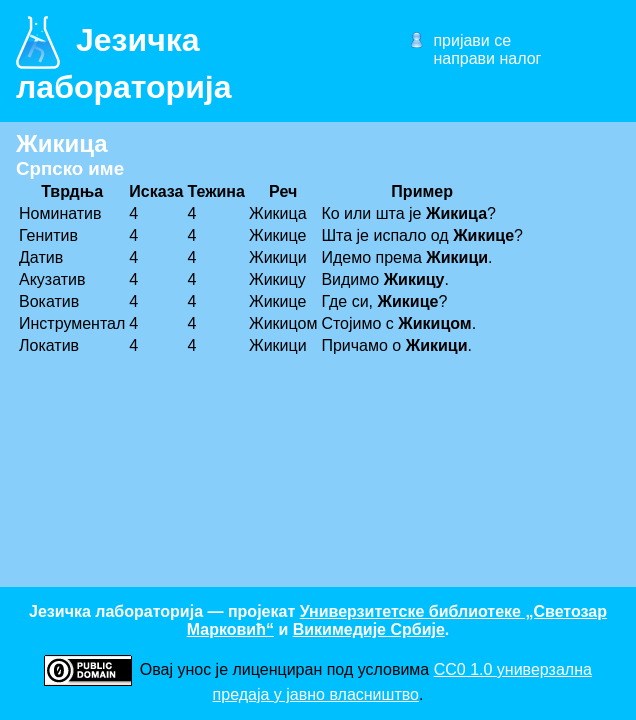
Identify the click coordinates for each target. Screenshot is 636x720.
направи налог (487, 58)
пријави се (472, 40)
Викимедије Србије (369, 629)
